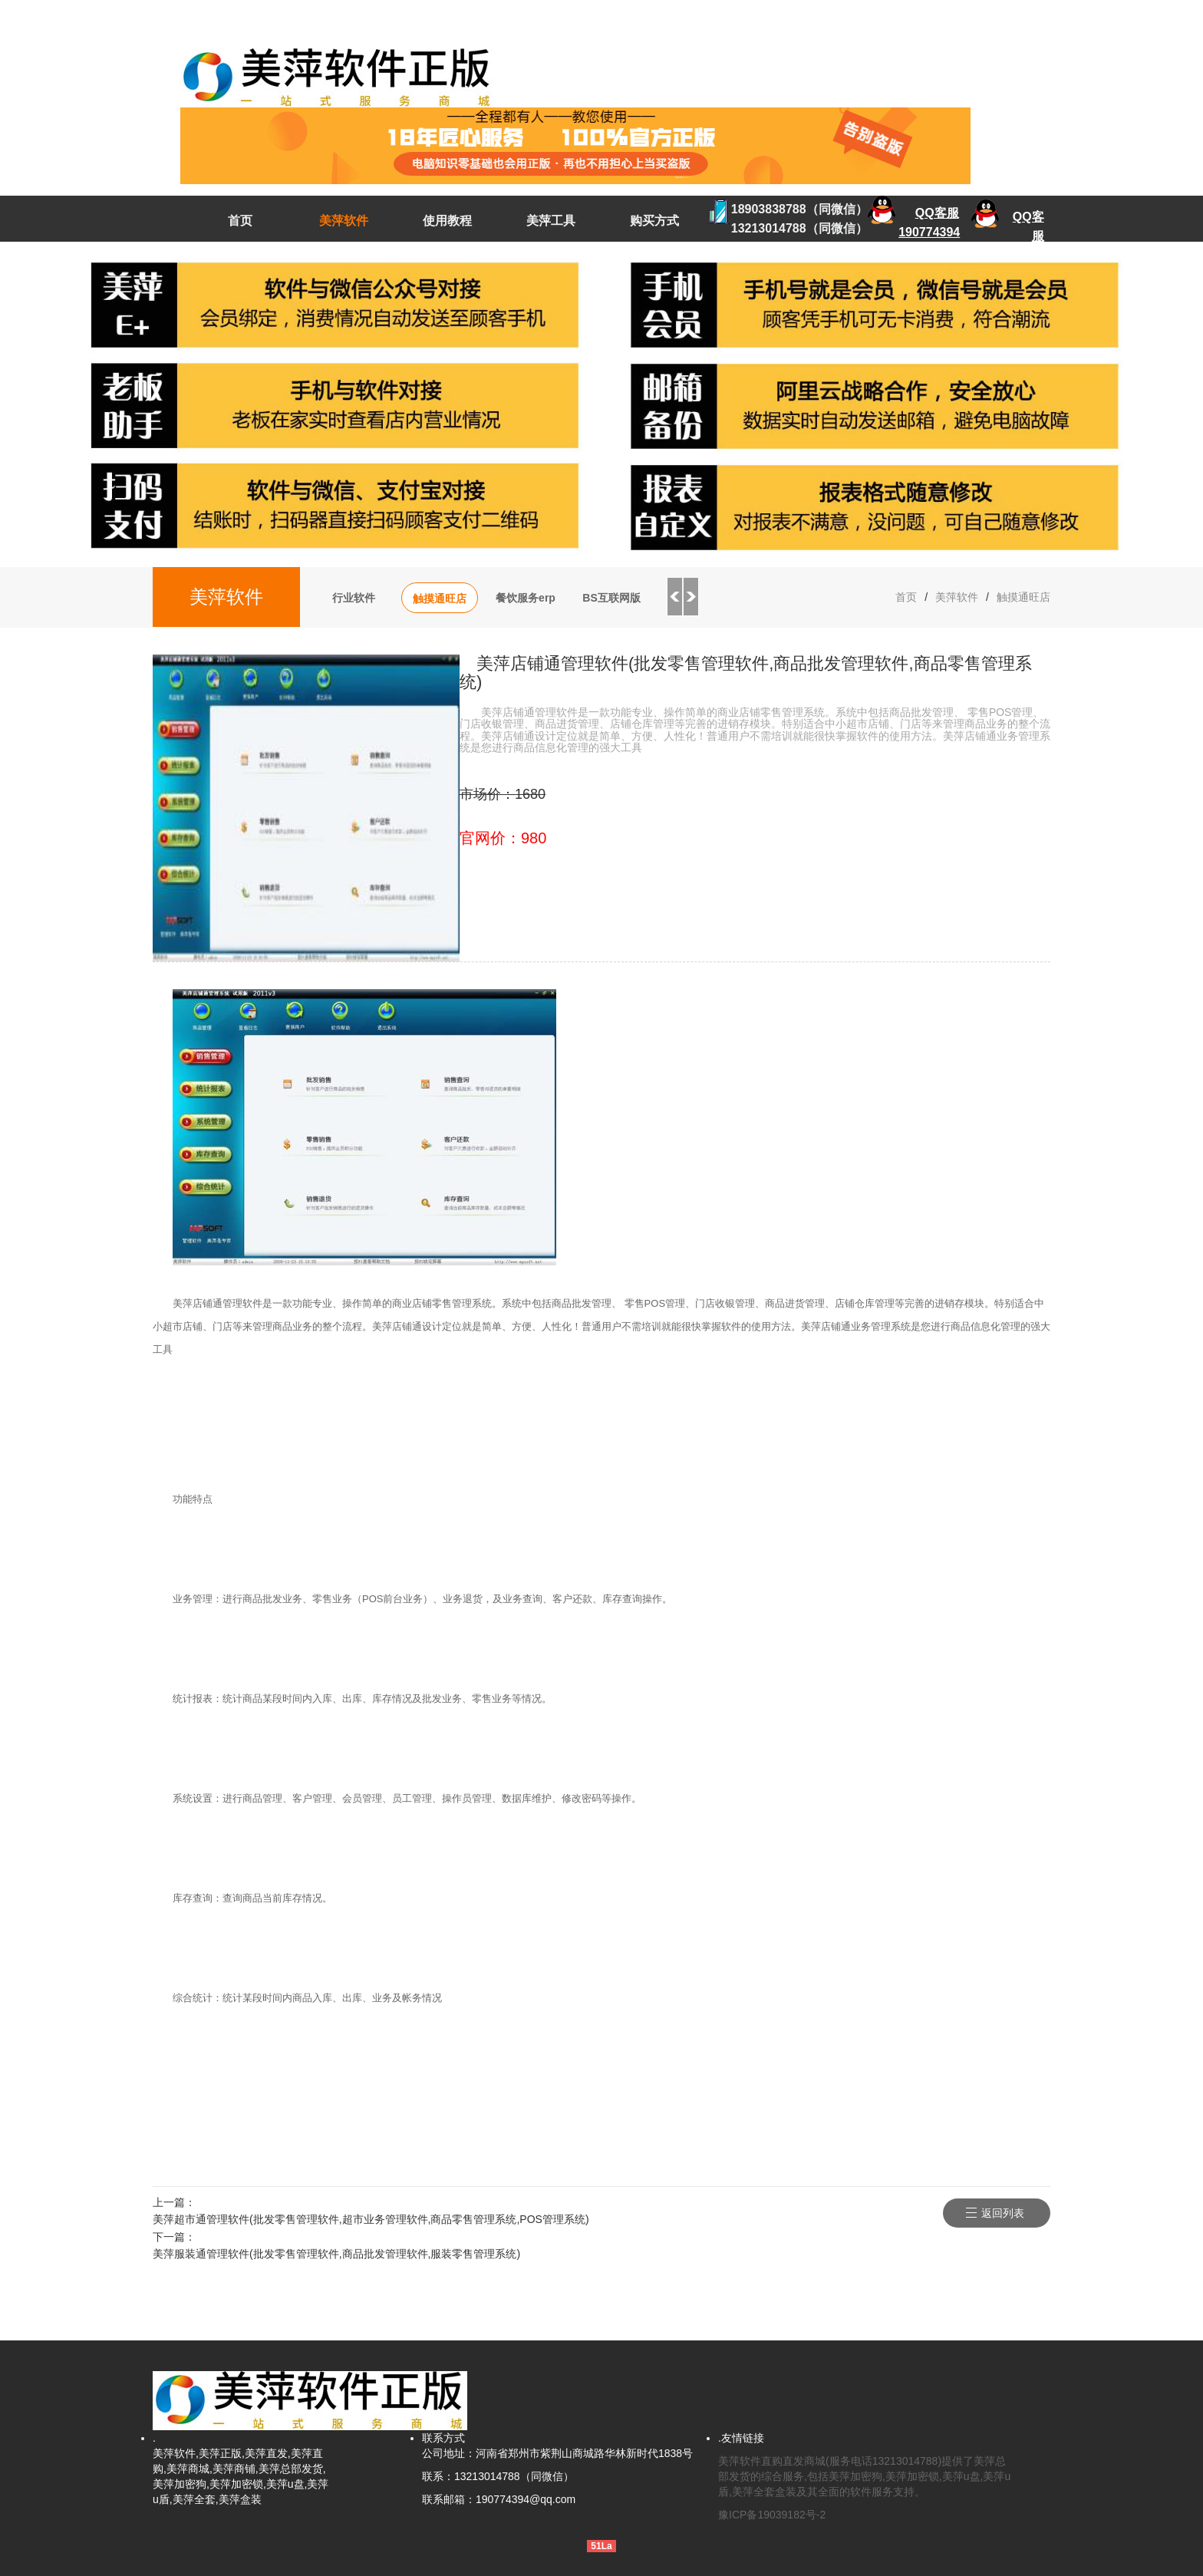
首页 (240, 220)
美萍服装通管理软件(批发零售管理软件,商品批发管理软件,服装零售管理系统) (336, 2254)
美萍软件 (343, 220)
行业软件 (353, 598)
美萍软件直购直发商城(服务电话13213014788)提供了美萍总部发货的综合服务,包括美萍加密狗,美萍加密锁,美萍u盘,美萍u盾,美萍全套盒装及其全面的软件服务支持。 (864, 2476)
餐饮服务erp (525, 598)
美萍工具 (550, 220)
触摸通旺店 (439, 598)
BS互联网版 (611, 598)
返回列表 (1002, 2213)
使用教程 (447, 220)
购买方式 (654, 220)
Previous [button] (674, 597)
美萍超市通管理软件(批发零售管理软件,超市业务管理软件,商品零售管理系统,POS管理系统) (371, 2219)
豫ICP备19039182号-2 (772, 2514)
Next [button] (691, 597)
